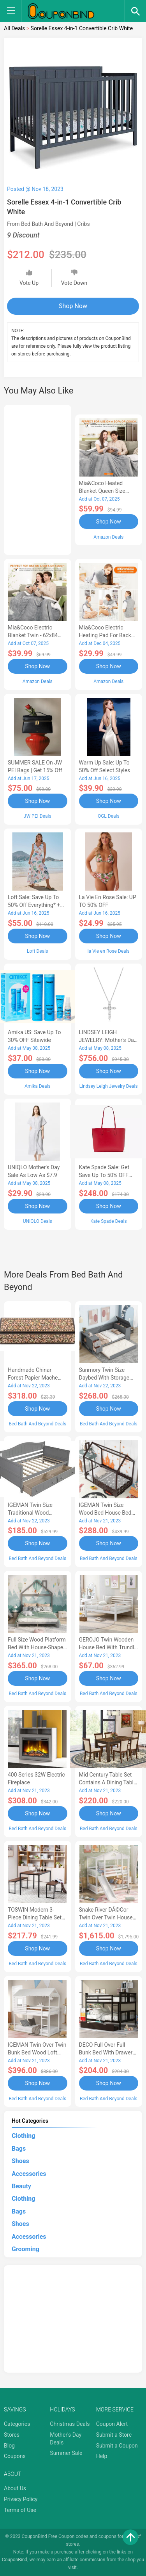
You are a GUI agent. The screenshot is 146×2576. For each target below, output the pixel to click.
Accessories (29, 2173)
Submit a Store (114, 2435)
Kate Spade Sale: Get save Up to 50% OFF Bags (104, 1175)
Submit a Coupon (117, 2446)
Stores (11, 2435)
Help (101, 2456)
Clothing (23, 2135)
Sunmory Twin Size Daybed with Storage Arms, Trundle (104, 1378)
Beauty (21, 2186)
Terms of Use (20, 2510)
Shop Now (73, 306)
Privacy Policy (20, 2499)
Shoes (20, 2161)
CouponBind (14, 2559)
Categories (17, 2424)
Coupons (15, 2456)
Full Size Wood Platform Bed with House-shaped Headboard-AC (37, 1647)
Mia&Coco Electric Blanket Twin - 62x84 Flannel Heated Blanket (35, 635)
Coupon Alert (112, 2424)
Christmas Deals (70, 2424)
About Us (15, 2488)
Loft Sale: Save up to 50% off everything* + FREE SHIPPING (34, 905)
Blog (9, 2446)
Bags (19, 2148)
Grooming (25, 2249)
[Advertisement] (37, 478)
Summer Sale (66, 2453)
